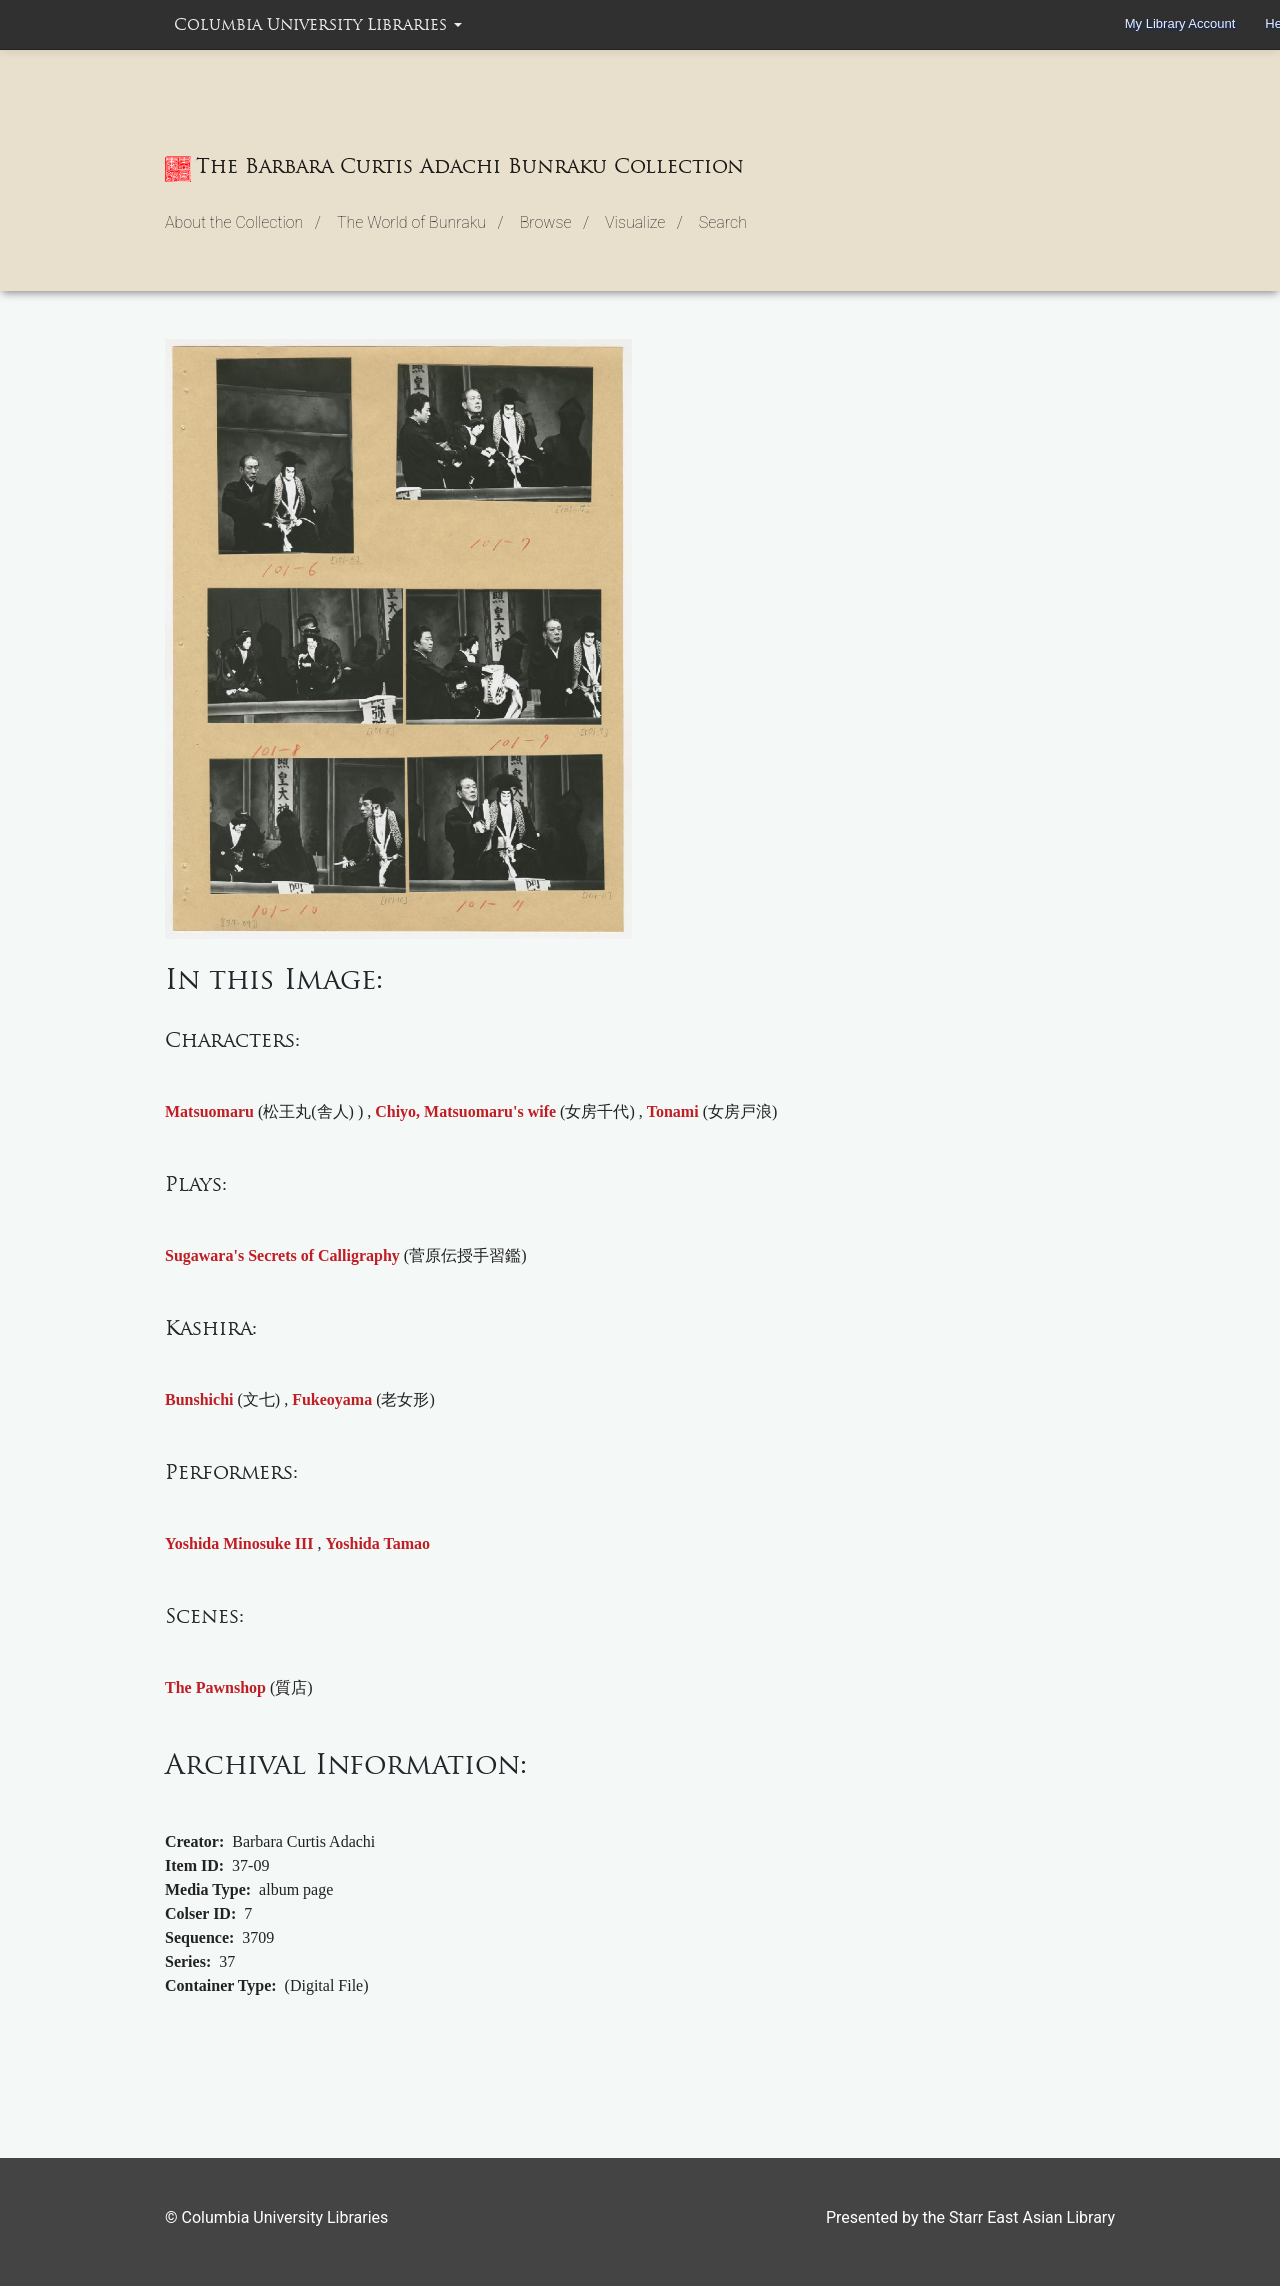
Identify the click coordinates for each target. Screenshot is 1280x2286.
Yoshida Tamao (378, 1543)
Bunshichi (199, 1399)
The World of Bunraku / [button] (420, 222)
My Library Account (1180, 23)
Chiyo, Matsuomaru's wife (465, 1111)
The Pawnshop (215, 1687)
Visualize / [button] (644, 222)
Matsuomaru (209, 1111)
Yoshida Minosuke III (239, 1543)
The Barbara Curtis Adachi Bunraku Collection (454, 168)
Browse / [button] (554, 222)
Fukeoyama (332, 1399)
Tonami (673, 1111)
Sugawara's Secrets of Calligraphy (282, 1255)
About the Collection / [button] (243, 222)
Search (723, 222)
